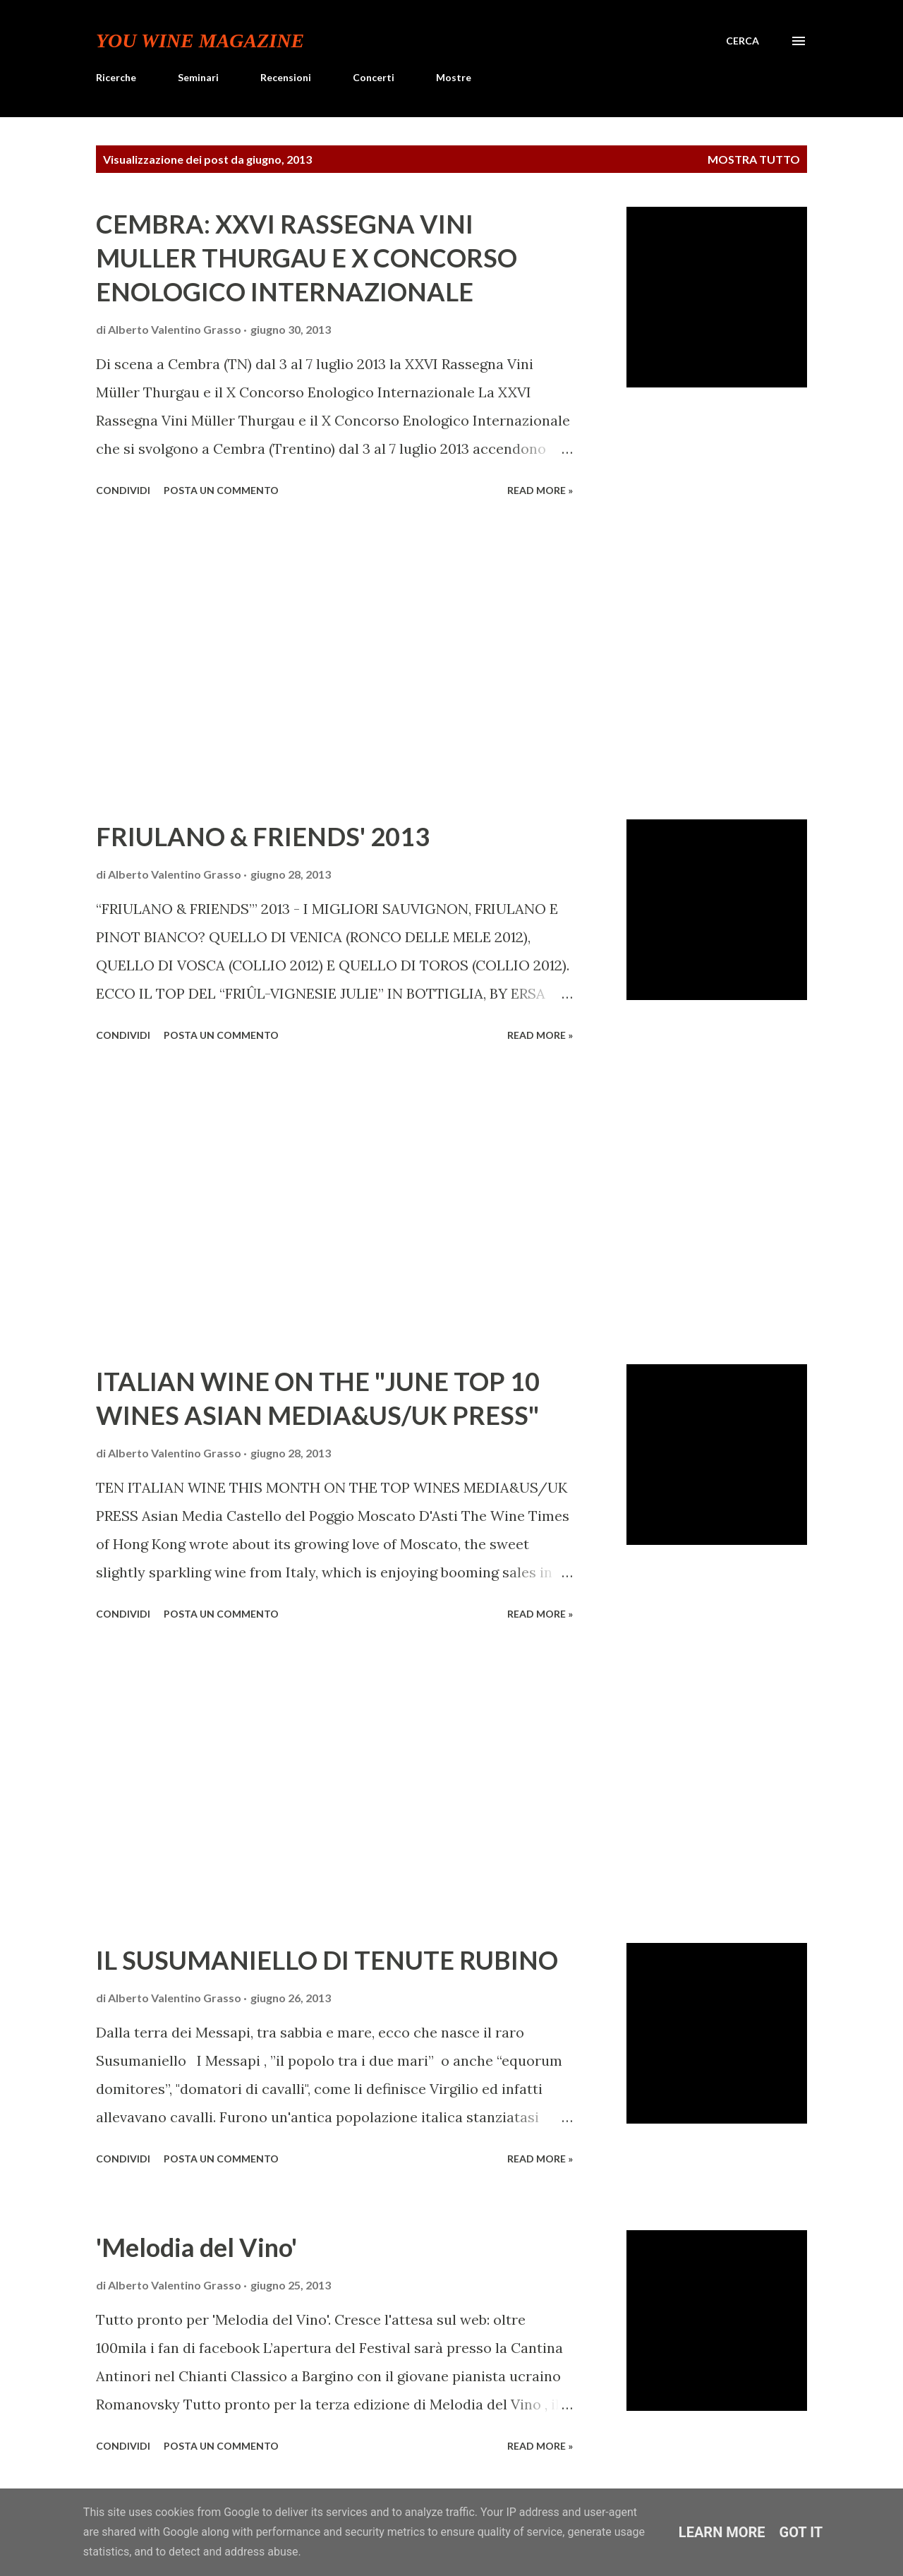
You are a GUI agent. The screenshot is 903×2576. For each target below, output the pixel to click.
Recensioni (285, 77)
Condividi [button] (123, 490)
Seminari (198, 77)
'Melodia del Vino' (196, 2247)
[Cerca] (742, 41)
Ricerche (116, 77)
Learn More (722, 2532)
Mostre (453, 77)
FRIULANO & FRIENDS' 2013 (263, 836)
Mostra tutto (754, 159)
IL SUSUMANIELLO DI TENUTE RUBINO (327, 1959)
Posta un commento (221, 490)
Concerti (373, 77)
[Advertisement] (334, 660)
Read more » (540, 490)
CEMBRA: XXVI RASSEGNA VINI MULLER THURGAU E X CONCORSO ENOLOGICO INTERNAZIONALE (306, 257)
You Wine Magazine (200, 41)
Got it (801, 2532)
